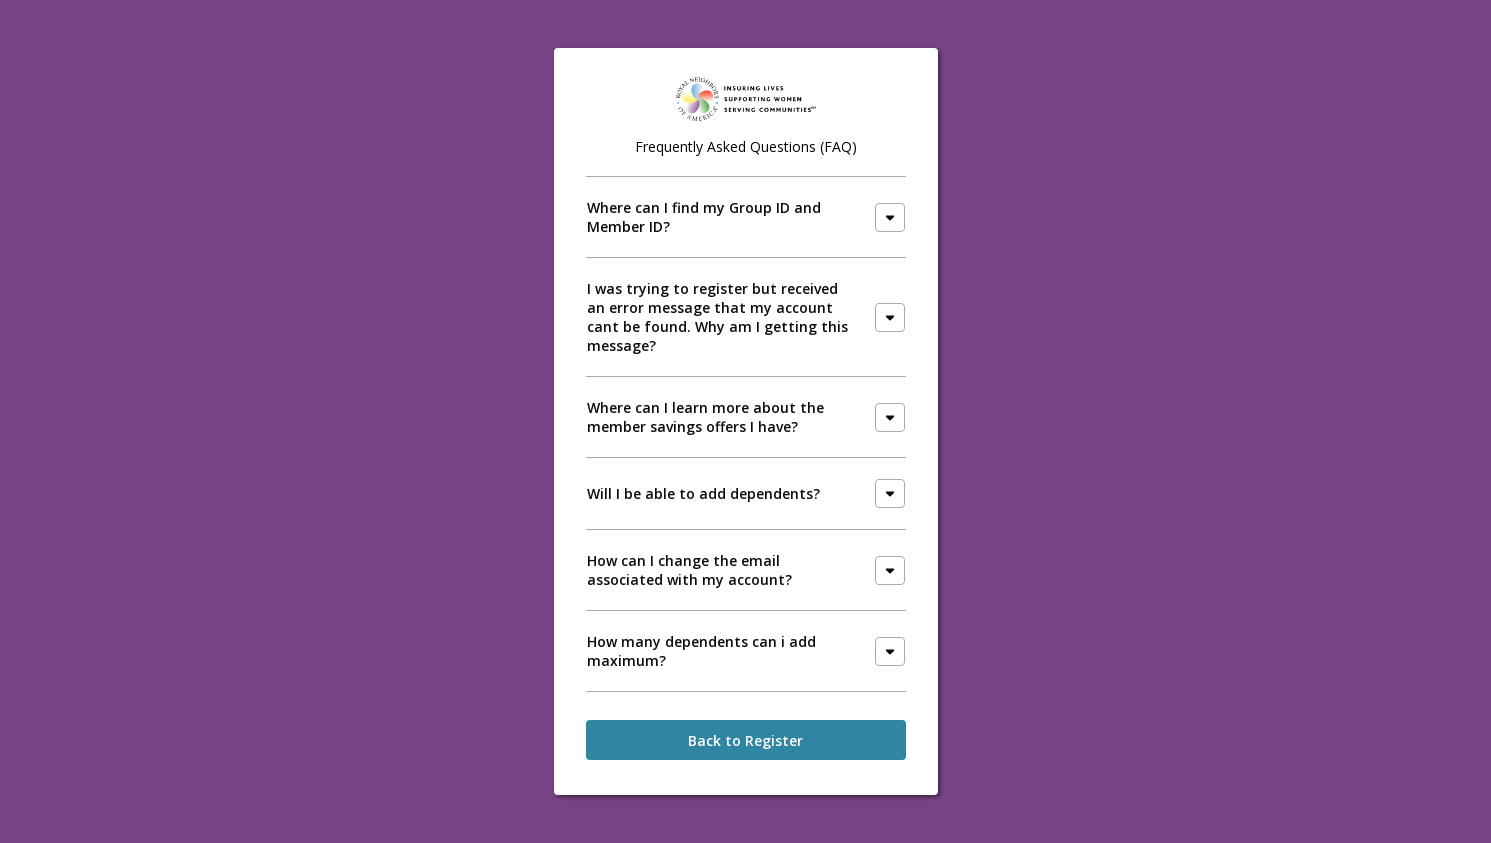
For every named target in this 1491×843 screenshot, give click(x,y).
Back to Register (745, 740)
